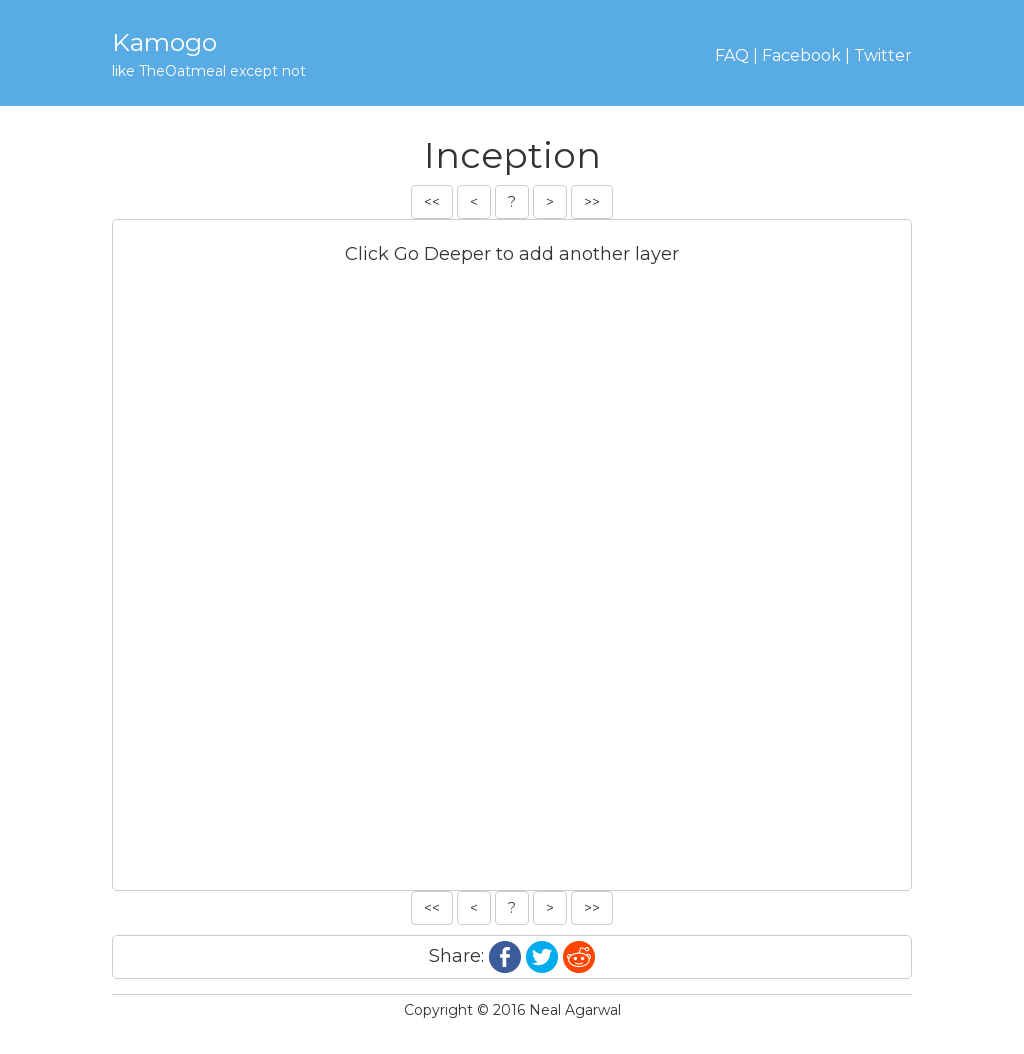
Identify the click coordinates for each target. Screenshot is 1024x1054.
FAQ (732, 55)
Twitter (883, 55)
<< (432, 202)
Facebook (801, 55)
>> (592, 202)
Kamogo (164, 42)
